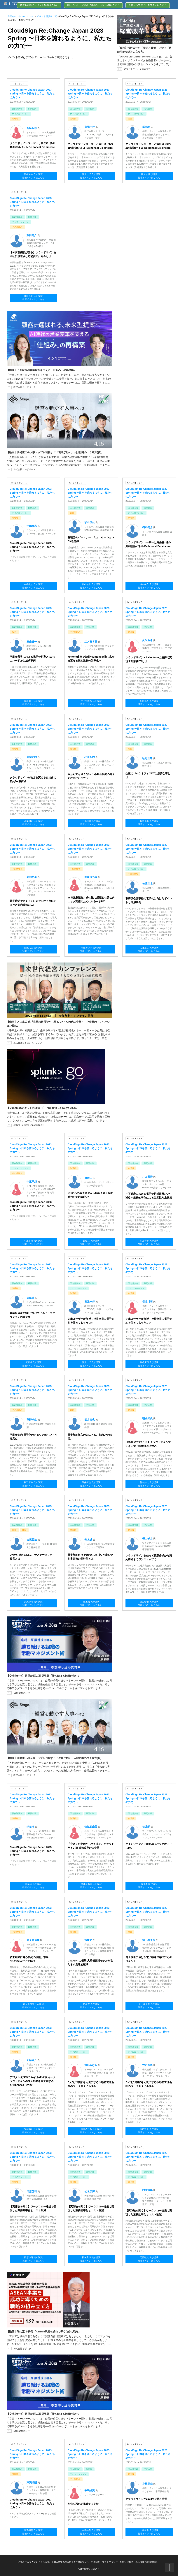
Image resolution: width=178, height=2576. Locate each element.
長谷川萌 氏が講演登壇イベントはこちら (149, 1364)
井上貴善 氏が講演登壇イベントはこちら (149, 1242)
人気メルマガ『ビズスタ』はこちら (147, 5)
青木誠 (88, 1539)
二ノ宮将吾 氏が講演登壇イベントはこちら (91, 703)
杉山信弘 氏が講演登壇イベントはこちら (91, 586)
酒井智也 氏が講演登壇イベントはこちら (91, 1484)
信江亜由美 (91, 1826)
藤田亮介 (32, 235)
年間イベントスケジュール (21, 16)
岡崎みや (32, 128)
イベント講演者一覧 (47, 16)
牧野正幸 (147, 758)
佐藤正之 (147, 883)
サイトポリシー (110, 2562)
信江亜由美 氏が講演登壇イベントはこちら (91, 1886)
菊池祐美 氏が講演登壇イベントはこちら (33, 949)
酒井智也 (89, 1419)
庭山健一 (32, 641)
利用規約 (95, 2562)
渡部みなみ (91, 2065)
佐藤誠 (31, 1297)
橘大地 (146, 126)
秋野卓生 (32, 1419)
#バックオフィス (19, 83)
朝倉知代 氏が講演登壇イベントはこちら (149, 1484)
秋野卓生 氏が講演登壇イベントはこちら (33, 1484)
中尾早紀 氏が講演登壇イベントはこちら (33, 1242)
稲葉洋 (31, 1826)
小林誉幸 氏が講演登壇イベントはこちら (149, 2532)
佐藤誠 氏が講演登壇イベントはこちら (33, 1364)
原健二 (88, 1177)
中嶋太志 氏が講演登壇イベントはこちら (33, 586)
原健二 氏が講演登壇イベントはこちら (91, 1242)
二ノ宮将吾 (91, 641)
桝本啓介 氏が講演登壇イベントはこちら (149, 586)
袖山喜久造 (149, 1940)
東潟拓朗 (32, 2482)
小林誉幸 (147, 2483)
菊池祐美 (32, 877)
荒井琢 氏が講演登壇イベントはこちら (149, 1886)
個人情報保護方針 (62, 2562)
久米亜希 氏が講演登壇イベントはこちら (149, 703)
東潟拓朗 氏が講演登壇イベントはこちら (33, 2532)
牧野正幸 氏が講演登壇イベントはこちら (149, 823)
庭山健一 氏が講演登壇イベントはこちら (33, 703)
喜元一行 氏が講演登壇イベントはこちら (91, 176)
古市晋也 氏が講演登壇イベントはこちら (149, 2131)
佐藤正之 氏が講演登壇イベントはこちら (149, 949)
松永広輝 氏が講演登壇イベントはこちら (91, 2259)
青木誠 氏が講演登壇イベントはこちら (91, 1603)
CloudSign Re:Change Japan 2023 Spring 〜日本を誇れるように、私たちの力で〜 (32, 93)
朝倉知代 (147, 1418)
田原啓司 (32, 2191)
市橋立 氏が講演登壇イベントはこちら (91, 2006)
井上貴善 (147, 1176)
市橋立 (88, 1940)
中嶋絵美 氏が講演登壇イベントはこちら (91, 2532)
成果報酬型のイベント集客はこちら (39, 5)
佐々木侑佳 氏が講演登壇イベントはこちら (33, 2006)
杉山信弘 (89, 522)
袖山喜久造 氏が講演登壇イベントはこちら (149, 2006)
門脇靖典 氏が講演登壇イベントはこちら (149, 2259)
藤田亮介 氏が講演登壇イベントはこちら (33, 298)
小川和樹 (89, 757)
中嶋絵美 (89, 2490)
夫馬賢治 (32, 1539)
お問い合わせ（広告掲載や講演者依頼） (140, 2562)
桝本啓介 (147, 527)
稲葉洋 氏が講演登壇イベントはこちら (33, 1886)
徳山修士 (147, 1538)
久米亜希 (147, 640)
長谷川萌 (147, 1301)
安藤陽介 (32, 2060)
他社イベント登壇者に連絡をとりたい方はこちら (93, 5)
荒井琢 (146, 1826)
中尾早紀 (32, 1181)
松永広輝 (89, 2191)
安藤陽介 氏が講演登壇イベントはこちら (33, 2131)
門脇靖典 (147, 2190)
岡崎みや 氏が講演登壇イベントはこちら (33, 176)
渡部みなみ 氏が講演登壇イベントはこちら (91, 2131)
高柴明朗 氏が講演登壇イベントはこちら (33, 823)
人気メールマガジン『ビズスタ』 (34, 2562)
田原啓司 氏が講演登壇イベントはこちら (33, 2259)
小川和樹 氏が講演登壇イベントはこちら (91, 823)
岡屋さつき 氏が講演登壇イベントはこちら (91, 949)
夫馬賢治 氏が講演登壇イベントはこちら (33, 1603)
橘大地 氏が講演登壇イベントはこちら (149, 176)
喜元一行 (89, 126)
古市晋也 (147, 2065)
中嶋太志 (32, 526)
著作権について (81, 2562)
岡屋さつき (91, 877)
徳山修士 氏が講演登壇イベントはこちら (149, 1603)
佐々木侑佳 (33, 1940)
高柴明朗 (32, 757)
